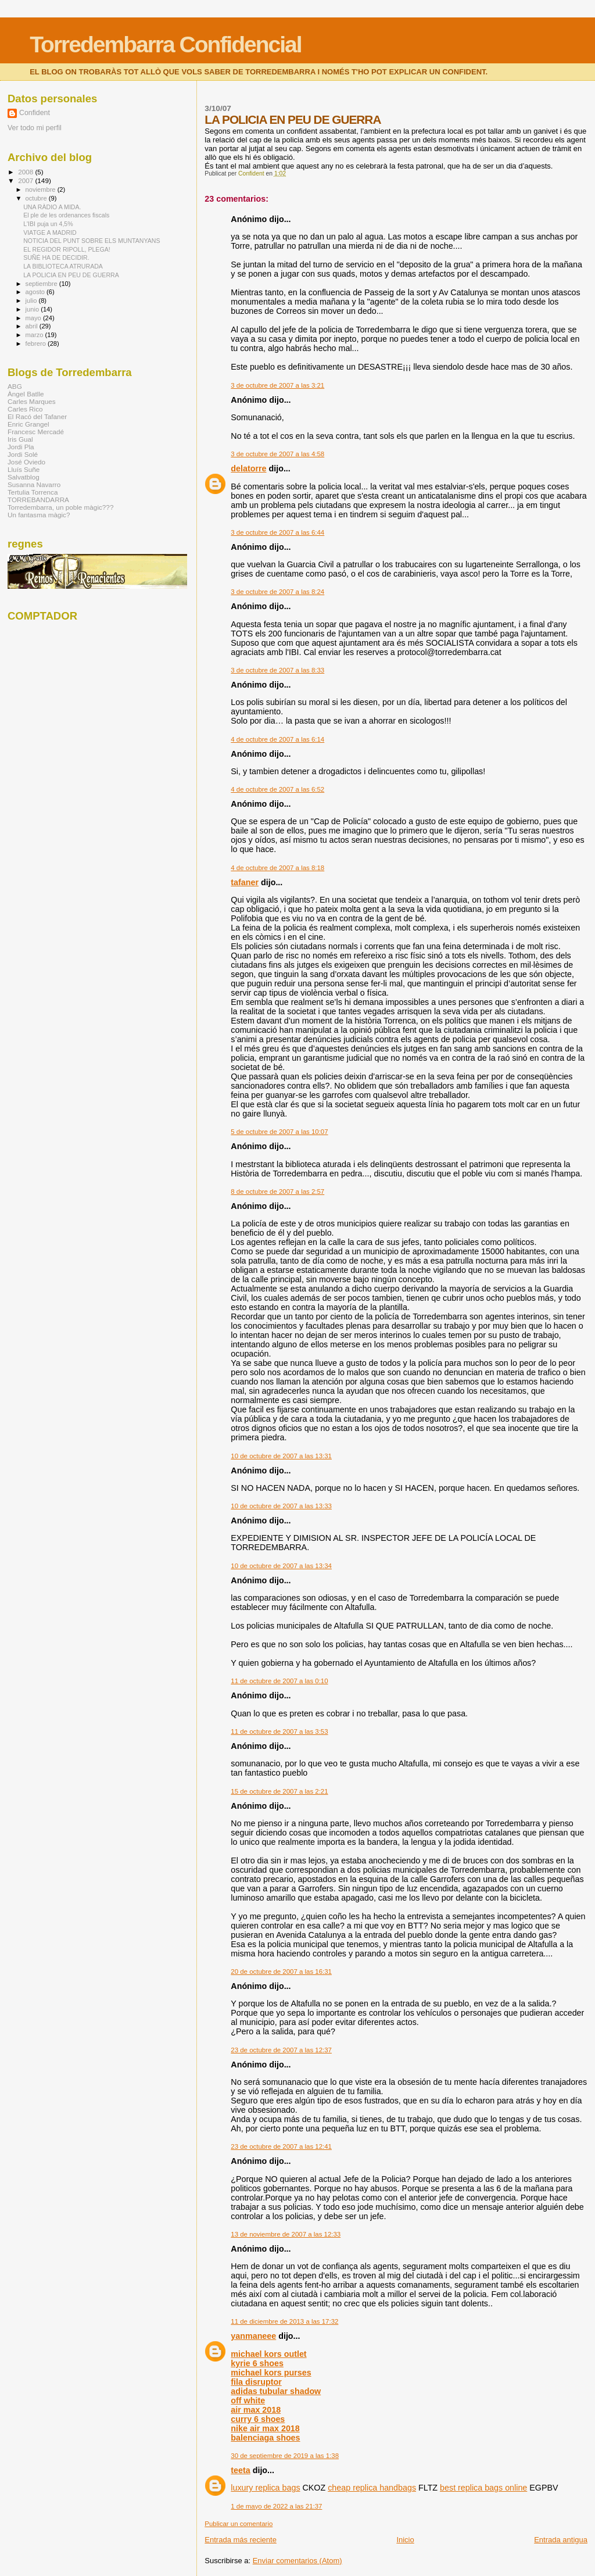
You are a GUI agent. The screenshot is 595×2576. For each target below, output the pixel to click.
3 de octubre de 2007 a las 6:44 (277, 532)
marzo (35, 334)
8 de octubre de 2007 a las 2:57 (277, 1191)
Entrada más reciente (241, 2539)
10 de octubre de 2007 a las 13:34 (281, 1565)
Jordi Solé (23, 454)
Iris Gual (20, 439)
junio (33, 309)
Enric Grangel (28, 424)
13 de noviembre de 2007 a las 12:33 (285, 2234)
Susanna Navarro (34, 484)
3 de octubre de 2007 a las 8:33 (277, 670)
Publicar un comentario (239, 2523)
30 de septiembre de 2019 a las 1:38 (285, 2455)
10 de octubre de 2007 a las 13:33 (281, 1505)
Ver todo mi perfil (35, 128)
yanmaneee (253, 2336)
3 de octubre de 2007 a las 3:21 (277, 385)
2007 (26, 180)
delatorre (248, 468)
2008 (26, 172)
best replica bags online (483, 2487)
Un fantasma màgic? (39, 514)
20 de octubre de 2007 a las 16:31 (281, 1971)
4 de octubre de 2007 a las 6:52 (277, 789)
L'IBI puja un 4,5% (48, 223)
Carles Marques (32, 401)
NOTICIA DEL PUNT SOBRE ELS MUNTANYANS (91, 240)
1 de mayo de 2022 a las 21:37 (276, 2506)
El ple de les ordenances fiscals (66, 215)
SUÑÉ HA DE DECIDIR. (56, 257)
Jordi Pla (21, 446)
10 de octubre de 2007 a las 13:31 (281, 1455)
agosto (36, 291)
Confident (34, 113)
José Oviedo (26, 462)
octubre (37, 198)
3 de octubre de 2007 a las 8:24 (277, 591)
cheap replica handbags (372, 2487)
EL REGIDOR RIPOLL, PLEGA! (66, 249)
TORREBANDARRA (38, 499)
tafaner (245, 882)
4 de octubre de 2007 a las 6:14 (277, 739)
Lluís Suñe (24, 469)
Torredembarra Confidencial (165, 44)
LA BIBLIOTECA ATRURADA (63, 266)
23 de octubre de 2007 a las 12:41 (281, 2146)
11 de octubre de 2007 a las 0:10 (279, 1680)
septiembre (42, 283)
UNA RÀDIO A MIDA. (52, 206)
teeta (240, 2470)
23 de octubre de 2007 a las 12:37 (281, 2050)
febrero (37, 343)
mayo (34, 317)
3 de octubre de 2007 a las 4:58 (277, 453)
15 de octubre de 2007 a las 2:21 (279, 1791)
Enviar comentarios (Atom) (297, 2560)
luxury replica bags (265, 2487)
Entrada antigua (560, 2539)
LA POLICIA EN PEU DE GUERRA (71, 274)
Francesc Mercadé (36, 431)
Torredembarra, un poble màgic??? (60, 507)
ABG (15, 386)
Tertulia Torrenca (33, 492)
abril (33, 326)
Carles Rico (25, 409)
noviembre (42, 189)
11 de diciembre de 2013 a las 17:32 (284, 2321)
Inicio (405, 2539)
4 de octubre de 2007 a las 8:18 (277, 867)
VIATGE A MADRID (50, 232)
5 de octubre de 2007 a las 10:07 (279, 1131)
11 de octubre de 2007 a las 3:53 (279, 1731)
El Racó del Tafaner (37, 416)
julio (32, 300)
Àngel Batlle (26, 394)
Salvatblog (24, 477)
